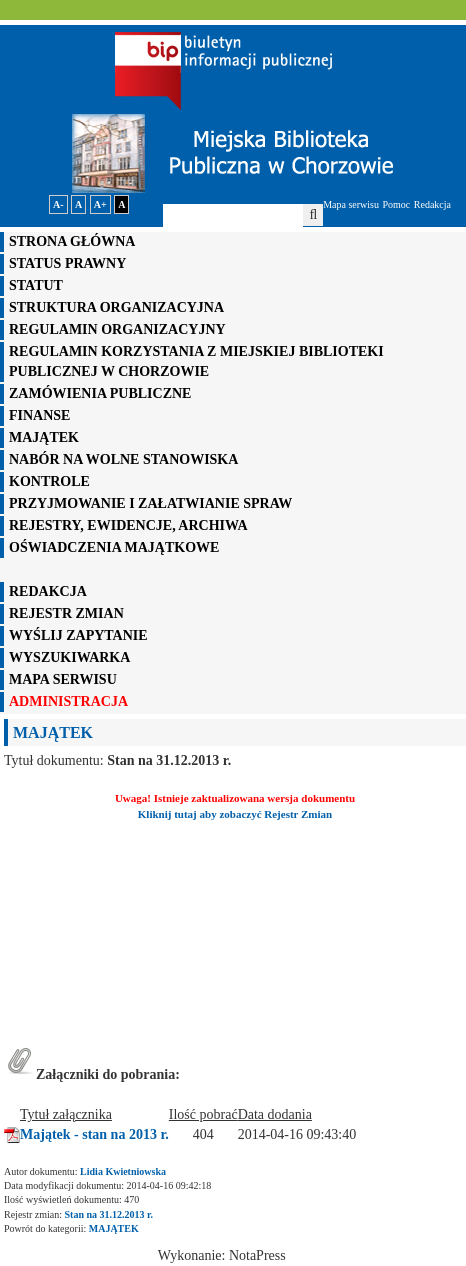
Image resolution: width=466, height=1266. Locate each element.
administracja (68, 701)
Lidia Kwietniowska (123, 1171)
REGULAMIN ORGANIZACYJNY (117, 329)
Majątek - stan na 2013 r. (94, 1134)
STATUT (36, 285)
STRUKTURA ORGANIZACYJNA (116, 307)
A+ (100, 204)
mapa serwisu (63, 679)
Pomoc (397, 204)
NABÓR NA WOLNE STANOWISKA (123, 459)
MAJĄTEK (44, 437)
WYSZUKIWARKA (69, 657)
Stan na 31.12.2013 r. (109, 1214)
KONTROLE (49, 481)
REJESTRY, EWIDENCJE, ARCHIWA (128, 525)
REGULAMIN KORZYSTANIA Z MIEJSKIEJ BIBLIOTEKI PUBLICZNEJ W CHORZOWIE (196, 361)
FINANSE (39, 415)
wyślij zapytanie (78, 635)
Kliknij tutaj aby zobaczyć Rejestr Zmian (235, 814)
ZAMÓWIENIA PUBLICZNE (100, 393)
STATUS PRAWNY (67, 263)
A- (58, 204)
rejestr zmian (66, 613)
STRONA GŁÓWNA (72, 241)
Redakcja (432, 204)
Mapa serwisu (351, 204)
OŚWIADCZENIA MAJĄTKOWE (114, 547)
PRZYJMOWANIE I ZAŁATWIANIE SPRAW (150, 503)
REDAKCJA (48, 591)
